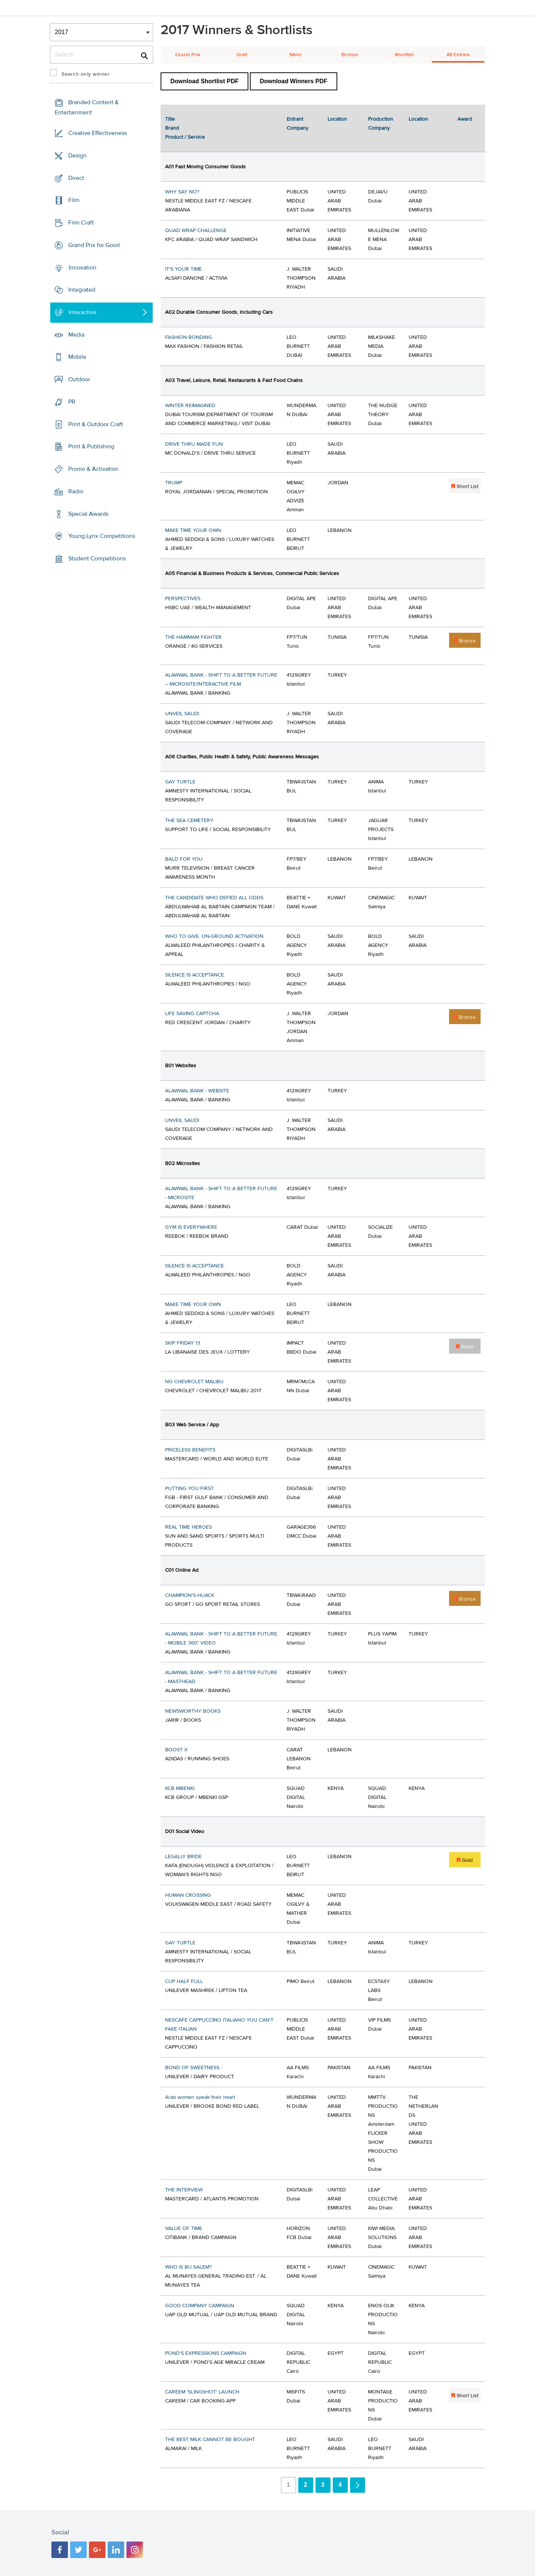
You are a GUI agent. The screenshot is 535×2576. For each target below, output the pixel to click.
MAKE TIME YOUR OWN (193, 530)
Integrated (81, 290)
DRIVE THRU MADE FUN (194, 444)
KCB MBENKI (179, 1788)
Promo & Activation (93, 469)
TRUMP (173, 482)
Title (170, 119)
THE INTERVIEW (184, 2190)
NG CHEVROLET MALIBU (194, 1381)
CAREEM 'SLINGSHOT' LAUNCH (202, 2392)
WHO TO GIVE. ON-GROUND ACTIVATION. (214, 936)
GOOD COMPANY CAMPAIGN (199, 2305)
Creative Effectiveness (97, 133)
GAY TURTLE (180, 782)
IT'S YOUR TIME (183, 269)
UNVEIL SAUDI (182, 713)
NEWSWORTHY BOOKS (193, 1711)
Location (337, 119)
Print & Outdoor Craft (95, 424)
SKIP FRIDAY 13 (182, 1343)
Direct (76, 177)
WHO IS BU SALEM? (188, 2267)
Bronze (349, 54)
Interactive (82, 312)
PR (71, 402)
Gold (241, 54)
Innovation (82, 267)
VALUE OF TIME (183, 2228)
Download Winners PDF (293, 81)
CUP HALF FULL (184, 1981)
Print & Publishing (91, 446)
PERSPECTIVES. (183, 598)
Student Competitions (97, 558)
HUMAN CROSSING (188, 1895)
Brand (172, 128)
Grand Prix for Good (94, 245)
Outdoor (79, 379)
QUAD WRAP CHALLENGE (196, 230)
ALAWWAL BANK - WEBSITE (197, 1090)
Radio (75, 491)
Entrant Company (297, 124)
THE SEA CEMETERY (189, 820)
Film (74, 200)
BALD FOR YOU (184, 859)
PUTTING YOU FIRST (189, 1488)
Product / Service (185, 137)
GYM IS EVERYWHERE (191, 1227)
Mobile (77, 357)
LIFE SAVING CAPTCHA (192, 1013)
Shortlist (404, 54)
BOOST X (176, 1749)
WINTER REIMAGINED (190, 405)
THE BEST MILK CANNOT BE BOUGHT (210, 2439)
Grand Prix (187, 54)
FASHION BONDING (188, 337)
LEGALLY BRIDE (183, 1856)
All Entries (458, 54)
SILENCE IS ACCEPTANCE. (195, 975)
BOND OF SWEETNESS (192, 2067)
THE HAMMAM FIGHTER (193, 637)
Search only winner (86, 74)
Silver (295, 54)
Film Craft (81, 222)
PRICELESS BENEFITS (190, 1450)
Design (77, 155)
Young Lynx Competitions (101, 536)
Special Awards (88, 513)
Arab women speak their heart (200, 2097)
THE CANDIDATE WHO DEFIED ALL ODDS (214, 897)
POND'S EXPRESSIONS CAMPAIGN (205, 2353)
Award (464, 119)
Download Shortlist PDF (204, 81)
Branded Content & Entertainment (87, 107)
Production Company (380, 124)
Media (76, 334)
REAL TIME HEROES (188, 1527)
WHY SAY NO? (182, 192)
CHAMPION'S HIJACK (189, 1595)
